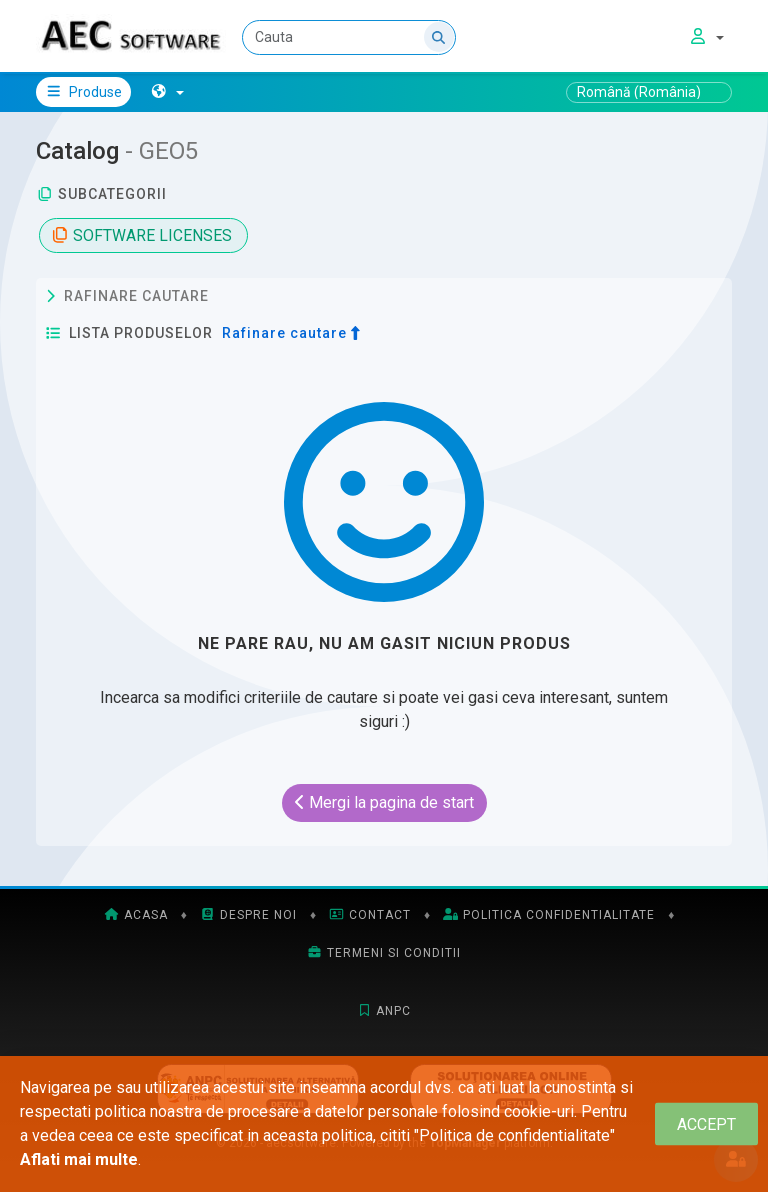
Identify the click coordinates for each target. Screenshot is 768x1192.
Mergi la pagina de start (384, 802)
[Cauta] (349, 37)
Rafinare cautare (127, 297)
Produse (83, 92)
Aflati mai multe (79, 1159)
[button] (167, 92)
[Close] (706, 1124)
